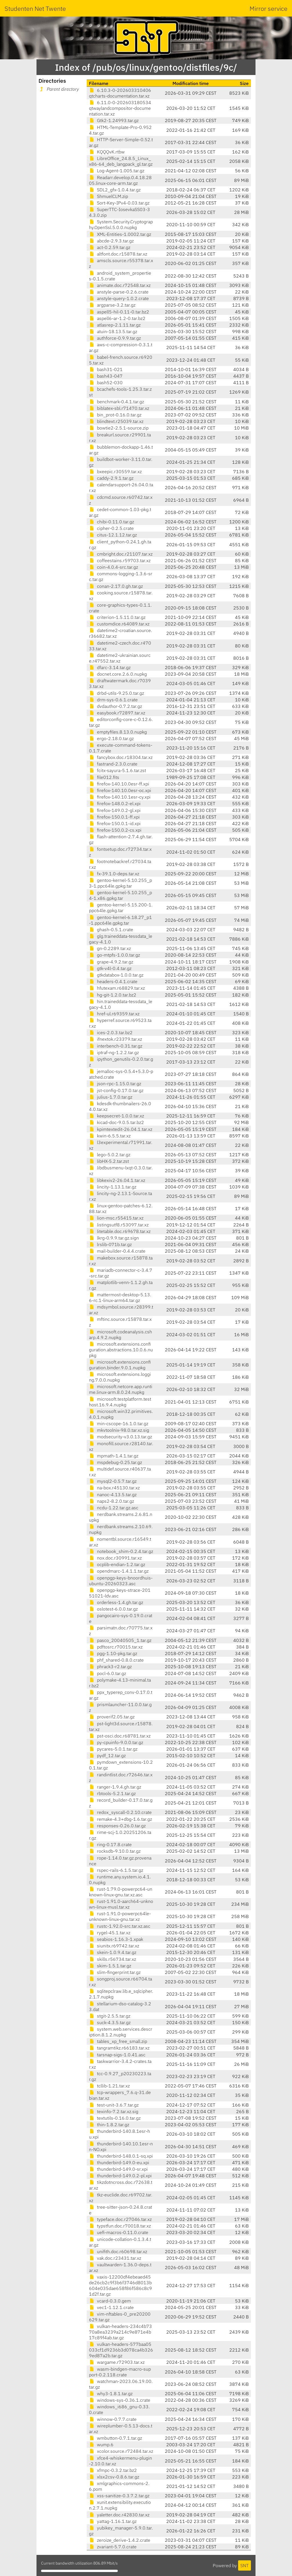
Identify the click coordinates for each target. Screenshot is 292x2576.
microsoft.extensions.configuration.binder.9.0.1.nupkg (120, 1364)
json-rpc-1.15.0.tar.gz (115, 1083)
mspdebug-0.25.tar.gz (115, 1462)
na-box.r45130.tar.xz (114, 1487)
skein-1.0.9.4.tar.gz (112, 1952)
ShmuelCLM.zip (108, 196)
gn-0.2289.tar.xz (110, 948)
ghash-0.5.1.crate (111, 929)
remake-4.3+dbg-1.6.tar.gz (120, 1819)
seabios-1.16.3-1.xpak (116, 1939)
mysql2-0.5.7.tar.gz (113, 1481)
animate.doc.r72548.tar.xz (120, 285)
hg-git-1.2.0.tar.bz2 (112, 995)
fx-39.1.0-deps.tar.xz (114, 873)
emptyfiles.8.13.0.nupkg (118, 732)
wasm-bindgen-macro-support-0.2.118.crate (120, 2371)
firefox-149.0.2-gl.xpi (115, 810)
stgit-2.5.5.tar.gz (109, 2016)
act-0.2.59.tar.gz (109, 247)
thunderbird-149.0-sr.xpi (118, 2169)
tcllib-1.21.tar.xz (109, 2086)
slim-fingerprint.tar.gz (115, 1972)
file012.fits (104, 777)
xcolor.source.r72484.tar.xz (121, 2451)
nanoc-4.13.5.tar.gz (113, 1494)
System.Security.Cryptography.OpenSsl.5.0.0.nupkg (121, 224)
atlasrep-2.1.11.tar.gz (115, 325)
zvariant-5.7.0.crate (113, 2546)
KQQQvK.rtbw (107, 152)
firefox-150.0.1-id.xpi (115, 823)
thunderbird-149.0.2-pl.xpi (120, 2175)
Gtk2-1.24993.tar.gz (114, 120)
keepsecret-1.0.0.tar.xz (116, 1116)
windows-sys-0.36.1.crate (119, 2400)
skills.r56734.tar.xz (112, 1959)
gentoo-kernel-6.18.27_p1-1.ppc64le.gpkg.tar (120, 920)
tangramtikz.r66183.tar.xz (119, 2048)
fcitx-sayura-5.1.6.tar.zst (117, 770)
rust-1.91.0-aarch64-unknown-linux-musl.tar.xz (121, 1904)
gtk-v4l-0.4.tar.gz (110, 968)
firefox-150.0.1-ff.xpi (114, 817)
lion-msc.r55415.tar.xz (116, 1218)
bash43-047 (106, 376)
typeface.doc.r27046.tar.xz (120, 2219)
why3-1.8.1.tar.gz (111, 2393)
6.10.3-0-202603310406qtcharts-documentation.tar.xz (120, 93)
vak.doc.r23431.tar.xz (115, 2258)
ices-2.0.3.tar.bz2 (111, 1032)
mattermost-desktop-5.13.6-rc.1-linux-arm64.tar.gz (120, 1297)
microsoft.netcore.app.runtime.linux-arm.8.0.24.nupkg (120, 1389)
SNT (244, 2565)
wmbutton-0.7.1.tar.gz (115, 2438)
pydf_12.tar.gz (107, 1755)
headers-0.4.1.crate (113, 981)
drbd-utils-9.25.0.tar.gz (116, 693)
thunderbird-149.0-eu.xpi (119, 2162)
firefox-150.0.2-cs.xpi (115, 830)
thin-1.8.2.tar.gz (109, 2124)
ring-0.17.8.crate (110, 1844)
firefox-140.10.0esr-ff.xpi (119, 784)
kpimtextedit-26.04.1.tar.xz (120, 1129)
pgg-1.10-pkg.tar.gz (113, 1653)
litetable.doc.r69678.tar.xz (120, 1231)
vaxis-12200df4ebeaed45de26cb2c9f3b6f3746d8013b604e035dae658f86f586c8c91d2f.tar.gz (120, 2285)
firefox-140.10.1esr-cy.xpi (120, 797)
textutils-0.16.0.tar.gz (115, 2118)
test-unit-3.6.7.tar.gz (114, 2105)
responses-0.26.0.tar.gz (117, 1825)
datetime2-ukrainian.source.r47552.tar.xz (120, 658)
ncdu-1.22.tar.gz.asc (113, 1507)
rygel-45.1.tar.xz (109, 1932)
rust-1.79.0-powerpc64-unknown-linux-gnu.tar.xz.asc (120, 1891)
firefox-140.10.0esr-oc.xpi (120, 790)
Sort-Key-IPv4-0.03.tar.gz (119, 203)
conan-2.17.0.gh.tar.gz (116, 586)
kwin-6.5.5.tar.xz (110, 1136)
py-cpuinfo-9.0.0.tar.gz (116, 1742)
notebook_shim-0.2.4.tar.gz (121, 1551)
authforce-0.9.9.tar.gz (115, 338)
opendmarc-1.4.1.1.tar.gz (119, 1571)
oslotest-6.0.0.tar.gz (113, 1609)
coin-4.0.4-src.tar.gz (113, 567)
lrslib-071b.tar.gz (110, 1244)
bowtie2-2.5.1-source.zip (119, 428)
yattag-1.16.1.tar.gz (113, 2521)
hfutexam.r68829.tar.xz (117, 988)
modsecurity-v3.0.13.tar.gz (120, 1436)
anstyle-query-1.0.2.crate (119, 298)
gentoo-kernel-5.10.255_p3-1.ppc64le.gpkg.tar (120, 883)
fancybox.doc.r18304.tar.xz (121, 757)
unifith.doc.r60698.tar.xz (118, 2251)
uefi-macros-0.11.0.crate (118, 2232)
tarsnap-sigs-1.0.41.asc (117, 2054)
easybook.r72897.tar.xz (117, 713)
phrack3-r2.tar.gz (110, 1666)
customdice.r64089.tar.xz (119, 624)
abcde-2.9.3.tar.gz (111, 241)
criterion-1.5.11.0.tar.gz (117, 617)
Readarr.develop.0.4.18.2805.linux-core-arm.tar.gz (120, 180)
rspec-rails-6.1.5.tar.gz (116, 1870)
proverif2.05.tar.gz (112, 1717)
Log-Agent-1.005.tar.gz (116, 170)
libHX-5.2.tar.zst (109, 1161)
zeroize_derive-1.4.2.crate (119, 2540)
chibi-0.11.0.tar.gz (111, 521)
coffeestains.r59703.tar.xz (120, 560)
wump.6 (101, 2444)
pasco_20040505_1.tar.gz (120, 1640)
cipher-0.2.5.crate (111, 528)
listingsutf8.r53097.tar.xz (119, 1225)
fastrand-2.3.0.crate (113, 764)
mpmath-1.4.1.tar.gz (113, 1456)
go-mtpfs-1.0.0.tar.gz (114, 955)
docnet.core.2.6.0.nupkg (118, 674)
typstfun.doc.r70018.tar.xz (120, 2226)
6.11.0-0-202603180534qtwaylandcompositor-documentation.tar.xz (120, 108)
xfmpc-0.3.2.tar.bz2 (113, 2470)
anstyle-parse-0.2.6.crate (119, 292)
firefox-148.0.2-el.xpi (115, 803)
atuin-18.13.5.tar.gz (113, 331)
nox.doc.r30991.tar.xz (115, 1558)
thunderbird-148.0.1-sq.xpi (121, 2156)
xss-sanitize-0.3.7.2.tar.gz (119, 2495)
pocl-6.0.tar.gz (107, 1673)
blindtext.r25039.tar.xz (116, 421)
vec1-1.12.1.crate (111, 2307)
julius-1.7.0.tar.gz (110, 1097)
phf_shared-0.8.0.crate (116, 1660)
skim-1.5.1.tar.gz (110, 1966)
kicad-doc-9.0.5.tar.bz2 (116, 1122)
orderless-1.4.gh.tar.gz (116, 1602)
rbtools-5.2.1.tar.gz (112, 1793)
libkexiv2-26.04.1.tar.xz (117, 1180)
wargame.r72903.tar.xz (117, 2362)
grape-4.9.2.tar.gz (111, 962)
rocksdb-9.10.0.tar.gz (115, 1851)
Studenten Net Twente (35, 8)
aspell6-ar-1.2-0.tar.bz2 (117, 318)
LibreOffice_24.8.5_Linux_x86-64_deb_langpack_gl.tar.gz (121, 161)
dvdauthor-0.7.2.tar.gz (115, 706)
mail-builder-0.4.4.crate (117, 1251)
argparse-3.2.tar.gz (112, 305)
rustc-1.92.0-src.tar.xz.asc (119, 1926)
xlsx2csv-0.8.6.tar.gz (114, 2477)
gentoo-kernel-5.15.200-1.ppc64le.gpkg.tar (121, 907)
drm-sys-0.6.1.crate (113, 699)
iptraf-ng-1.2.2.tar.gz (114, 1052)
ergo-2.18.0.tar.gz (111, 738)
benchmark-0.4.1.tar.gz (116, 401)
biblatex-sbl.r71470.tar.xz (119, 408)
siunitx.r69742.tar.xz (114, 1946)
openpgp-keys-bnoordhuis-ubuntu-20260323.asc (121, 1580)
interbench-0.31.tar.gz (115, 1046)
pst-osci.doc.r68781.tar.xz (120, 1736)
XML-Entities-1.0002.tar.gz (120, 234)
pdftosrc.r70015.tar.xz (116, 1647)
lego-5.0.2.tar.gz (109, 1154)
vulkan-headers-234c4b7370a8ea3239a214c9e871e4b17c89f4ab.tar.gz (120, 2331)
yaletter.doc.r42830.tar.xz (119, 2515)
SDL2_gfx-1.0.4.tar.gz (115, 190)
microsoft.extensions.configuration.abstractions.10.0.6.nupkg (121, 1349)
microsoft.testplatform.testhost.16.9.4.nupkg (120, 1402)
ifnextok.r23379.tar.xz (115, 1039)
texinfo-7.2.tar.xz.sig (113, 2111)
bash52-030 (106, 382)
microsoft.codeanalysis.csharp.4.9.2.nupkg (120, 1334)
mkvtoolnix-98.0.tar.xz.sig (119, 1430)
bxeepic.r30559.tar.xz (115, 471)
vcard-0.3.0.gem (110, 2301)
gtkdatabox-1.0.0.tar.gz (116, 975)
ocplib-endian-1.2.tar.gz (117, 1564)
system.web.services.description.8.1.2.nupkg (120, 2032)
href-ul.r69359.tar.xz (114, 1013)
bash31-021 (106, 369)
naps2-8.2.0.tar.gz (111, 1501)
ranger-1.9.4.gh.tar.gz (115, 1787)
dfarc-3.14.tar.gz (110, 667)
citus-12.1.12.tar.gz (113, 535)
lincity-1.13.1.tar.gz (112, 1187)
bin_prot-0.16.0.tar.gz (115, 415)
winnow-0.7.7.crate (113, 2419)
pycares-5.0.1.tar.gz (113, 1749)
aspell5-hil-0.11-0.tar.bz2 (119, 312)
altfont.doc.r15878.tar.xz (118, 254)
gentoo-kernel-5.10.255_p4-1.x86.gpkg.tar (120, 895)
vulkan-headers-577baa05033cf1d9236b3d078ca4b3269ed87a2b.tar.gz (121, 2349)
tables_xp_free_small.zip (118, 2041)
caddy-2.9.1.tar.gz (111, 478)
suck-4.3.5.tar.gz (110, 2022)
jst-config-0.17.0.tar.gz (116, 1090)
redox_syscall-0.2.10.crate (120, 1812)
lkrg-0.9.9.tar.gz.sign (114, 1238)
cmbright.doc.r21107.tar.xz (121, 554)
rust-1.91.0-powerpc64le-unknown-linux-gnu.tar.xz (120, 1916)
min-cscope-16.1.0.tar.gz (118, 1423)
